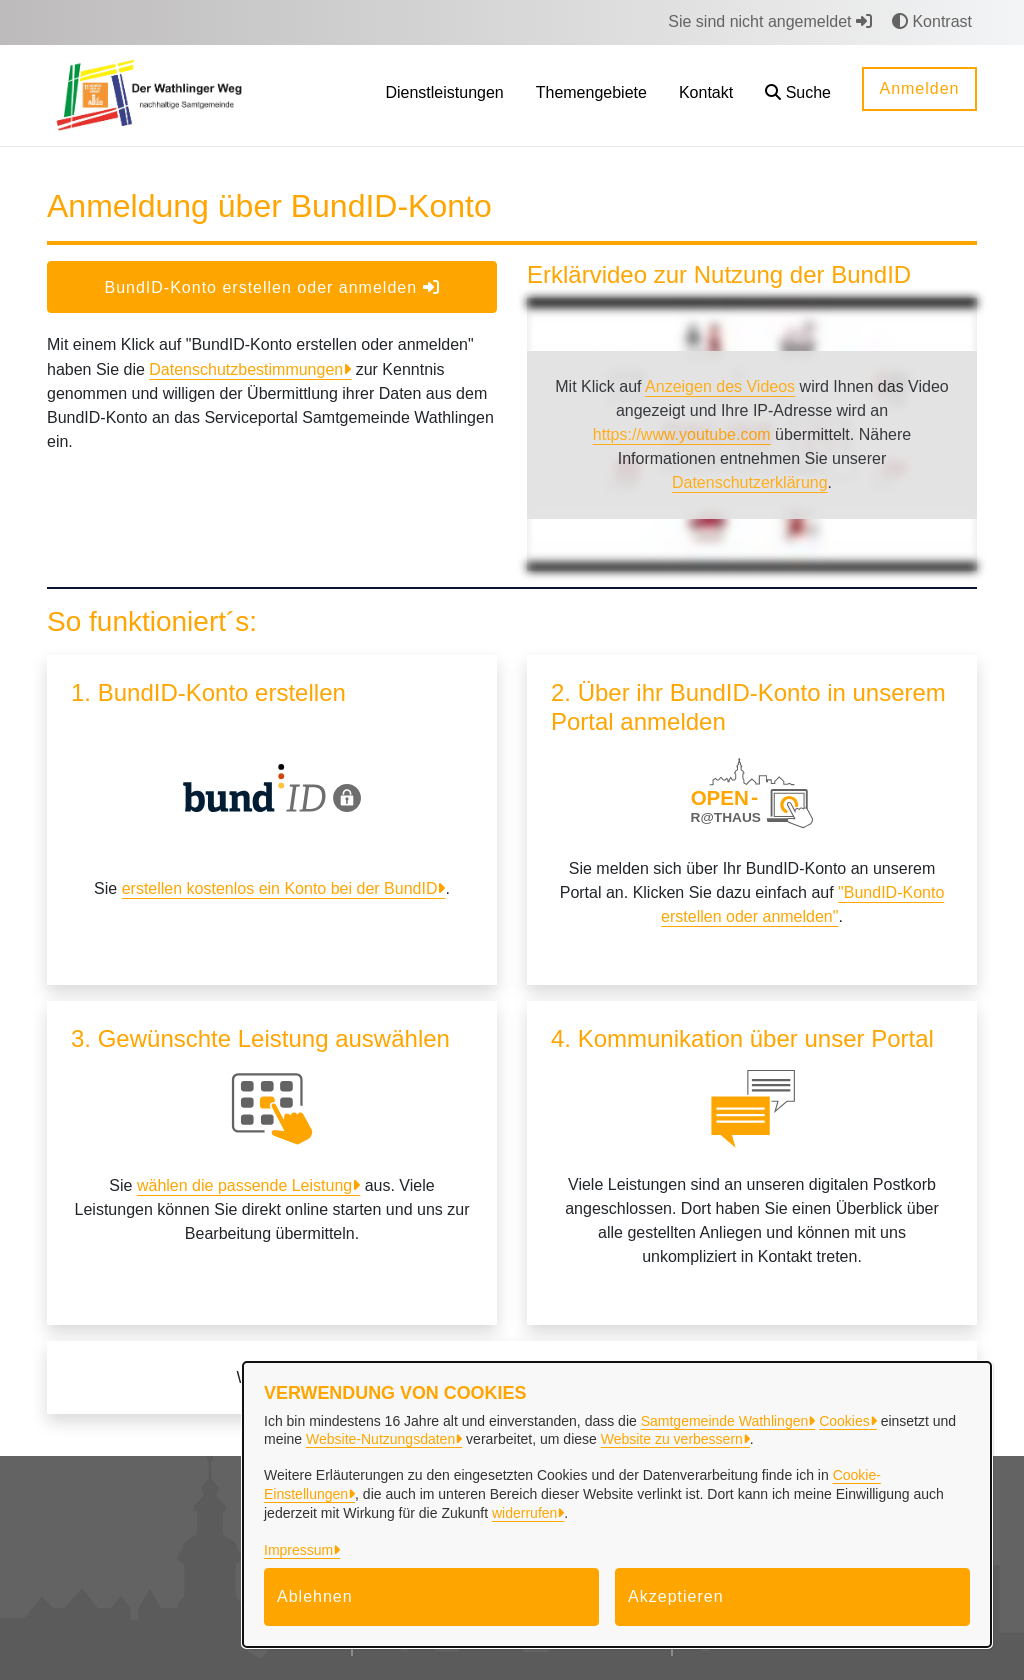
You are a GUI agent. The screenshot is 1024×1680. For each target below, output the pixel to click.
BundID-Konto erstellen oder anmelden (271, 287)
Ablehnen (315, 1596)
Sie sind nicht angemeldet (770, 21)
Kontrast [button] (932, 21)
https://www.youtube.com (682, 434)
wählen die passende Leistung (244, 1185)
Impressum (298, 1550)
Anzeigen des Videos (720, 386)
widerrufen (524, 1513)
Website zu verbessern (672, 1439)
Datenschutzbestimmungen (246, 369)
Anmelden (919, 88)
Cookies (844, 1421)
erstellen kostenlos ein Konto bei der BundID (280, 888)
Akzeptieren (676, 1596)
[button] (798, 95)
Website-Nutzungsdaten (380, 1439)
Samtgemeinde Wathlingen (725, 1421)
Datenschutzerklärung (750, 482)
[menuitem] (444, 95)
